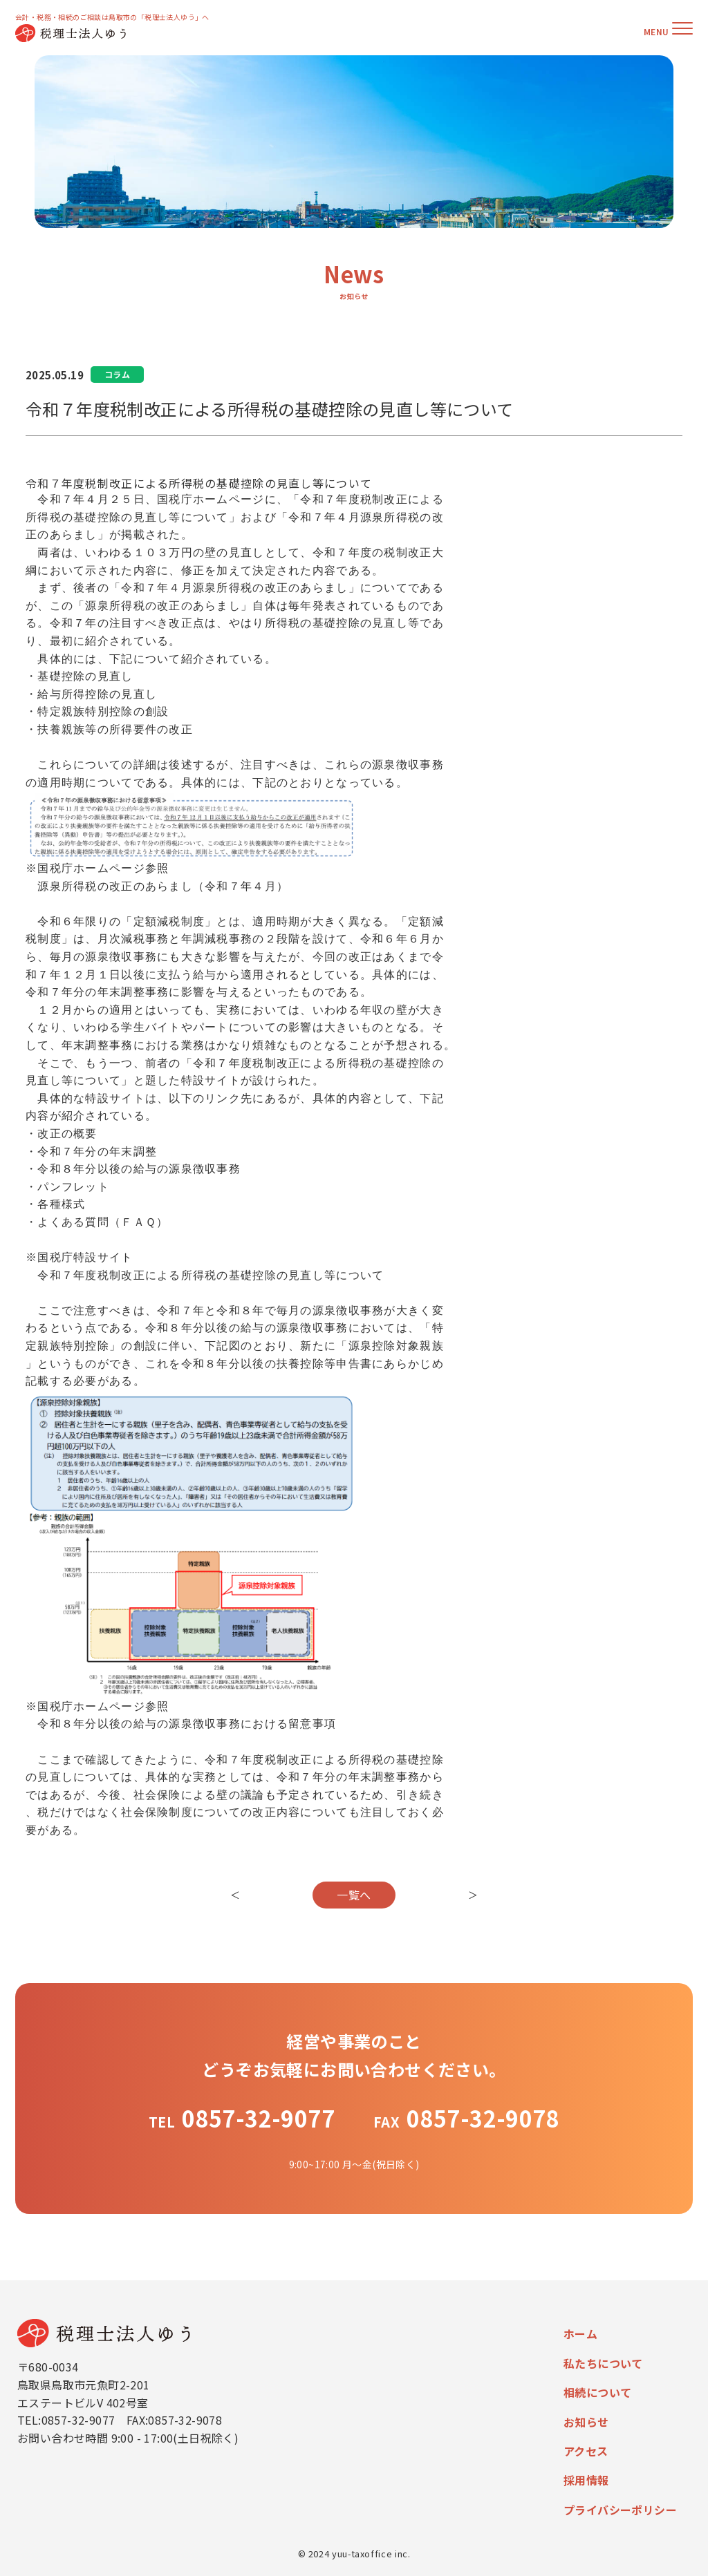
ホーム (580, 2333)
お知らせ (586, 2422)
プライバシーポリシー (620, 2509)
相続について (597, 2392)
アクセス (585, 2451)
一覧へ (354, 1894)
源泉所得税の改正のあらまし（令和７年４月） (162, 887)
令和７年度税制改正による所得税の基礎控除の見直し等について (210, 1276)
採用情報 (586, 2480)
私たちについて (603, 2363)
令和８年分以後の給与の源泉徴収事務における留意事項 (186, 1724)
